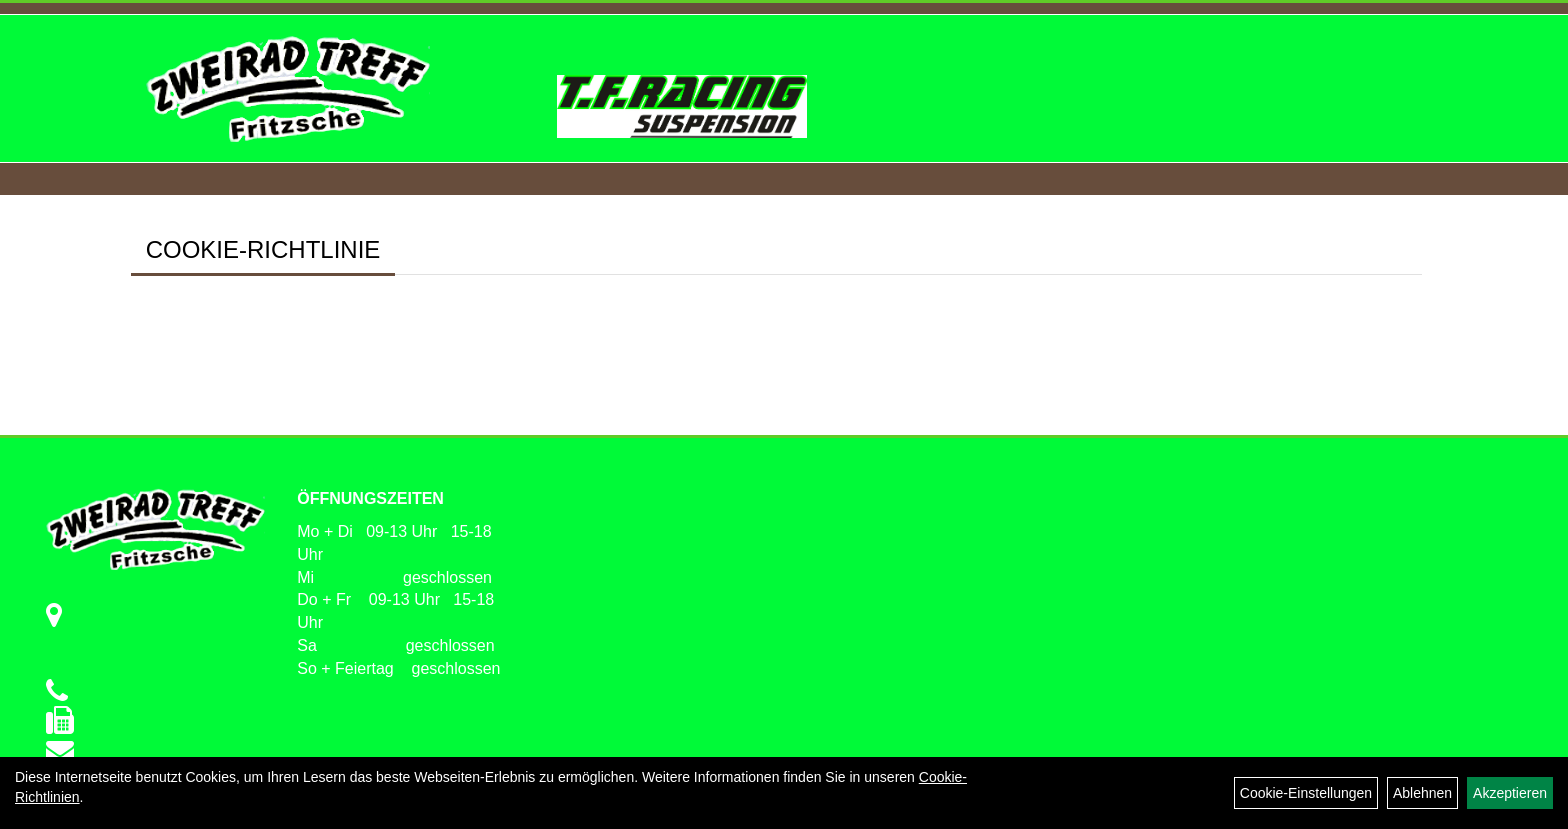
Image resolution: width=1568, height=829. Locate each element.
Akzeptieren (1510, 793)
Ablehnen (1422, 793)
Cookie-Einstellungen (1306, 793)
